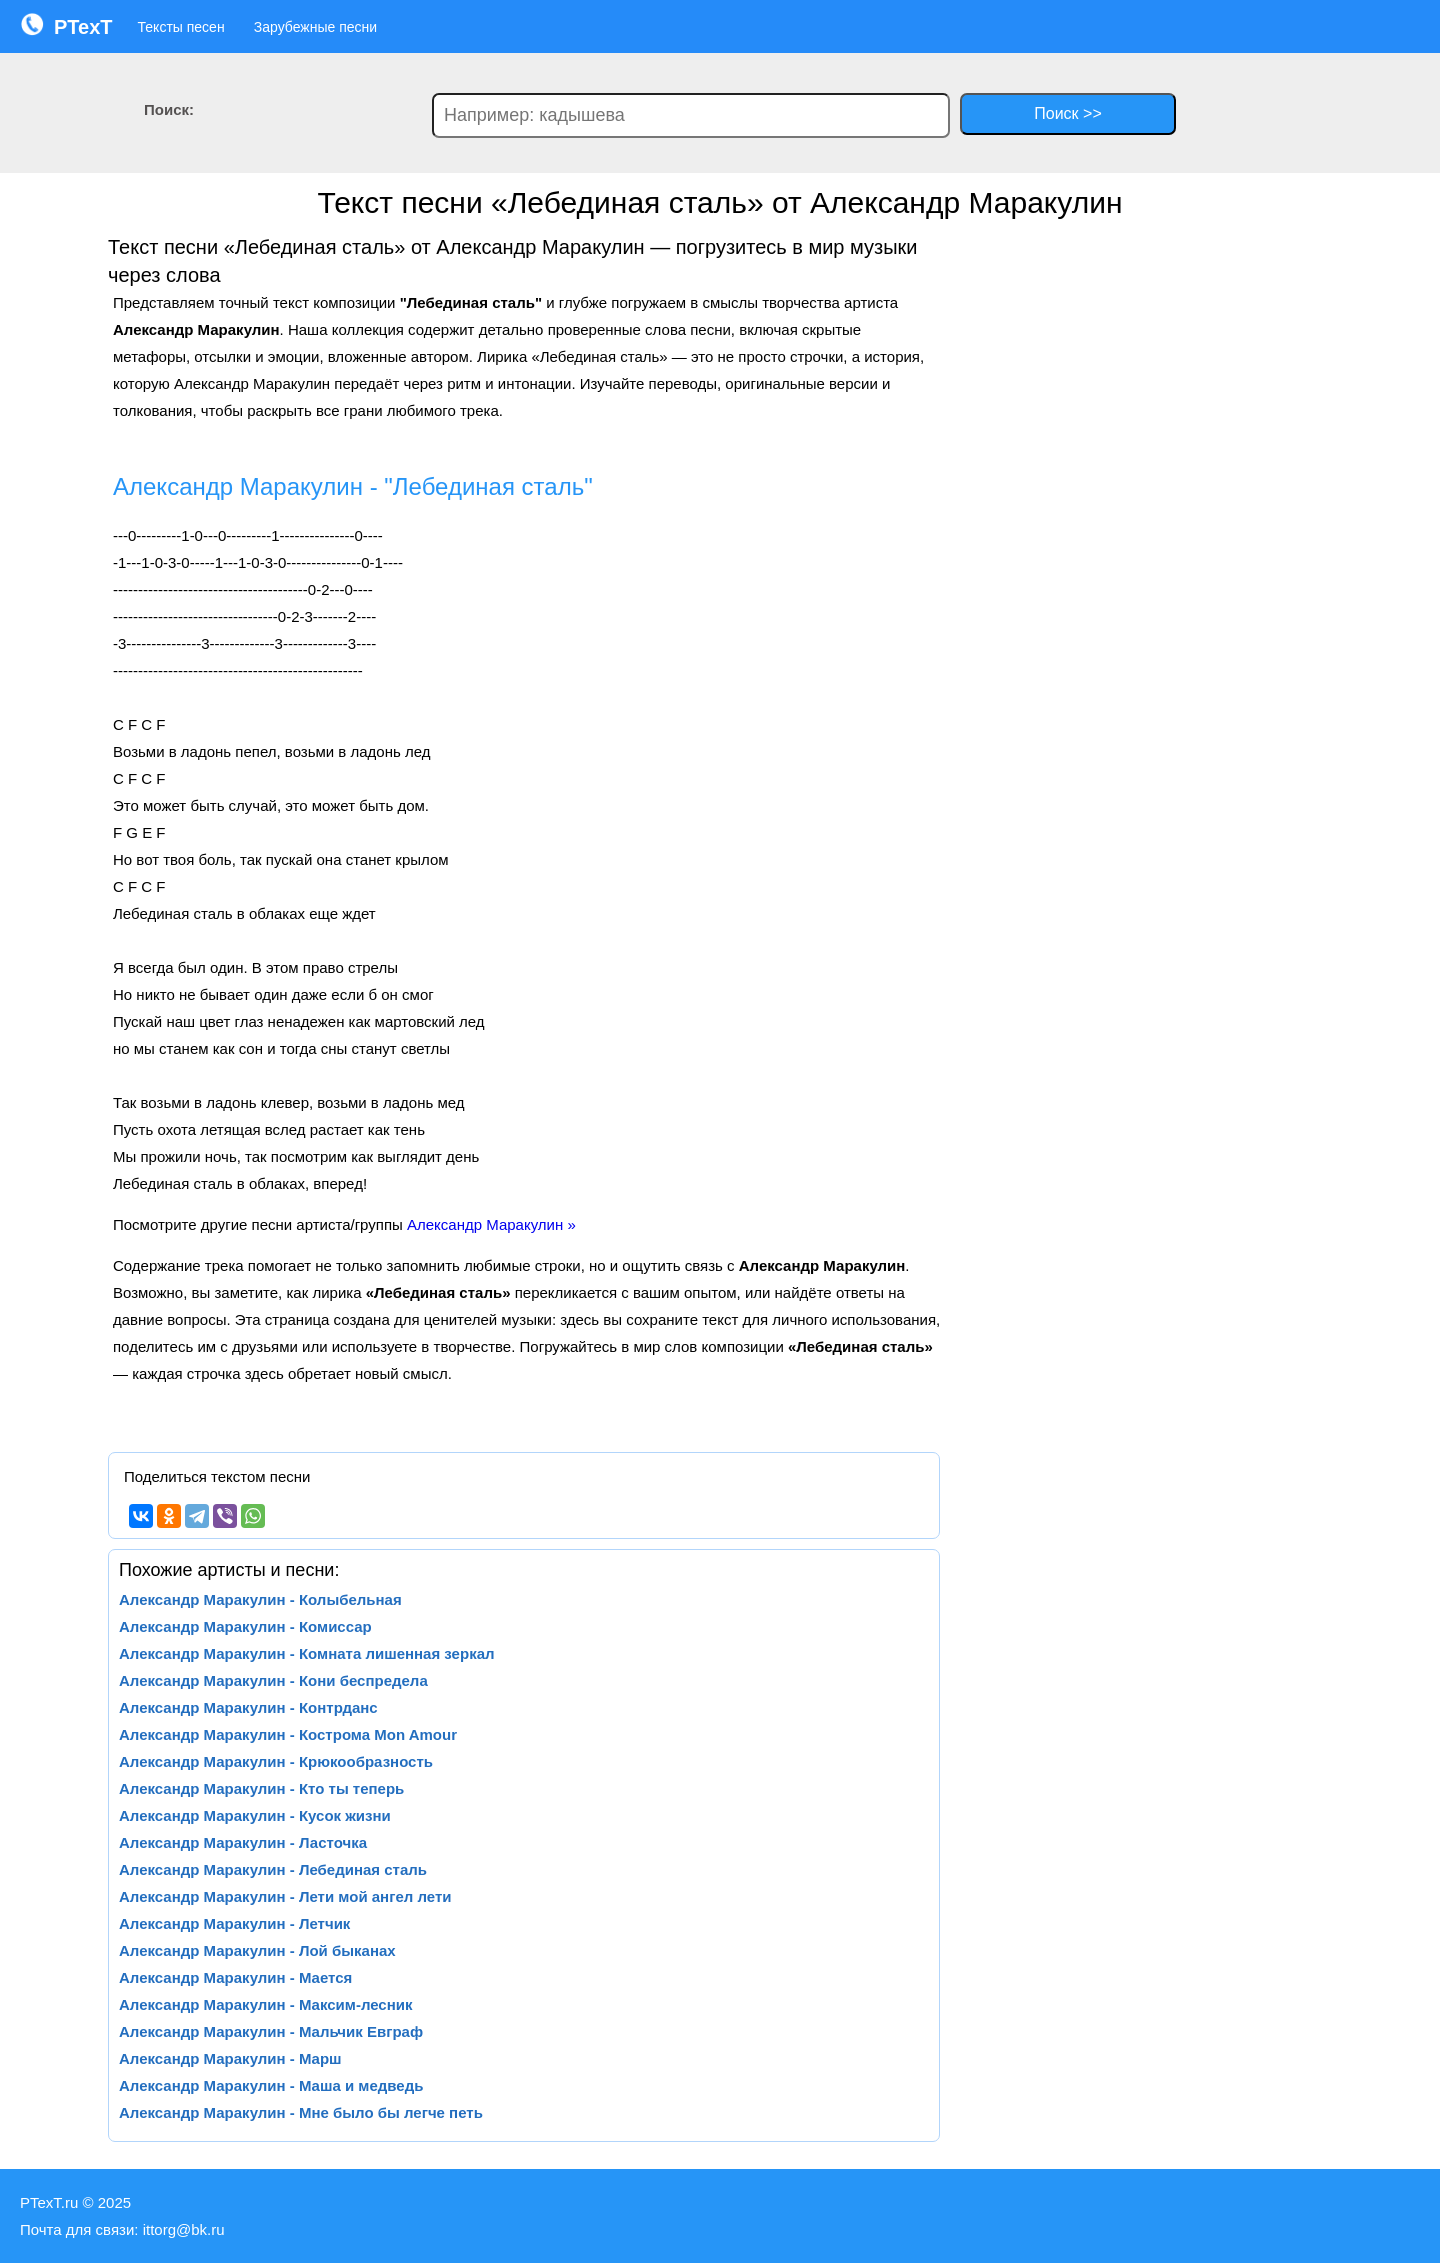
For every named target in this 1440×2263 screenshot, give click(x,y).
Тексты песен (181, 27)
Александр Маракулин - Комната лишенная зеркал (307, 1653)
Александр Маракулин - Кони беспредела (273, 1680)
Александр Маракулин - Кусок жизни (255, 1815)
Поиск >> (1067, 113)
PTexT (66, 25)
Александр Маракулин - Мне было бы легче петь (301, 2112)
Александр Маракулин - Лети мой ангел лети (285, 1896)
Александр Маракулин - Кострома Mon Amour (288, 1734)
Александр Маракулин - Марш (230, 2058)
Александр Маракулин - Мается (235, 1977)
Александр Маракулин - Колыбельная (260, 1599)
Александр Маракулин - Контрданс (248, 1707)
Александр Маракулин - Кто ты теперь (261, 1788)
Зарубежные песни (315, 27)
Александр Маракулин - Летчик (234, 1923)
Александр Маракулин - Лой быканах (257, 1950)
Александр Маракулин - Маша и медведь (271, 2085)
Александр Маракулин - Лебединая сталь (273, 1869)
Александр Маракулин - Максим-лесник (266, 2004)
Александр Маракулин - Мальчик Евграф (271, 2031)
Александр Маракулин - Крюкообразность (276, 1761)
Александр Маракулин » (491, 1224)
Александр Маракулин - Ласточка (243, 1842)
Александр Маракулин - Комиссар (245, 1626)
